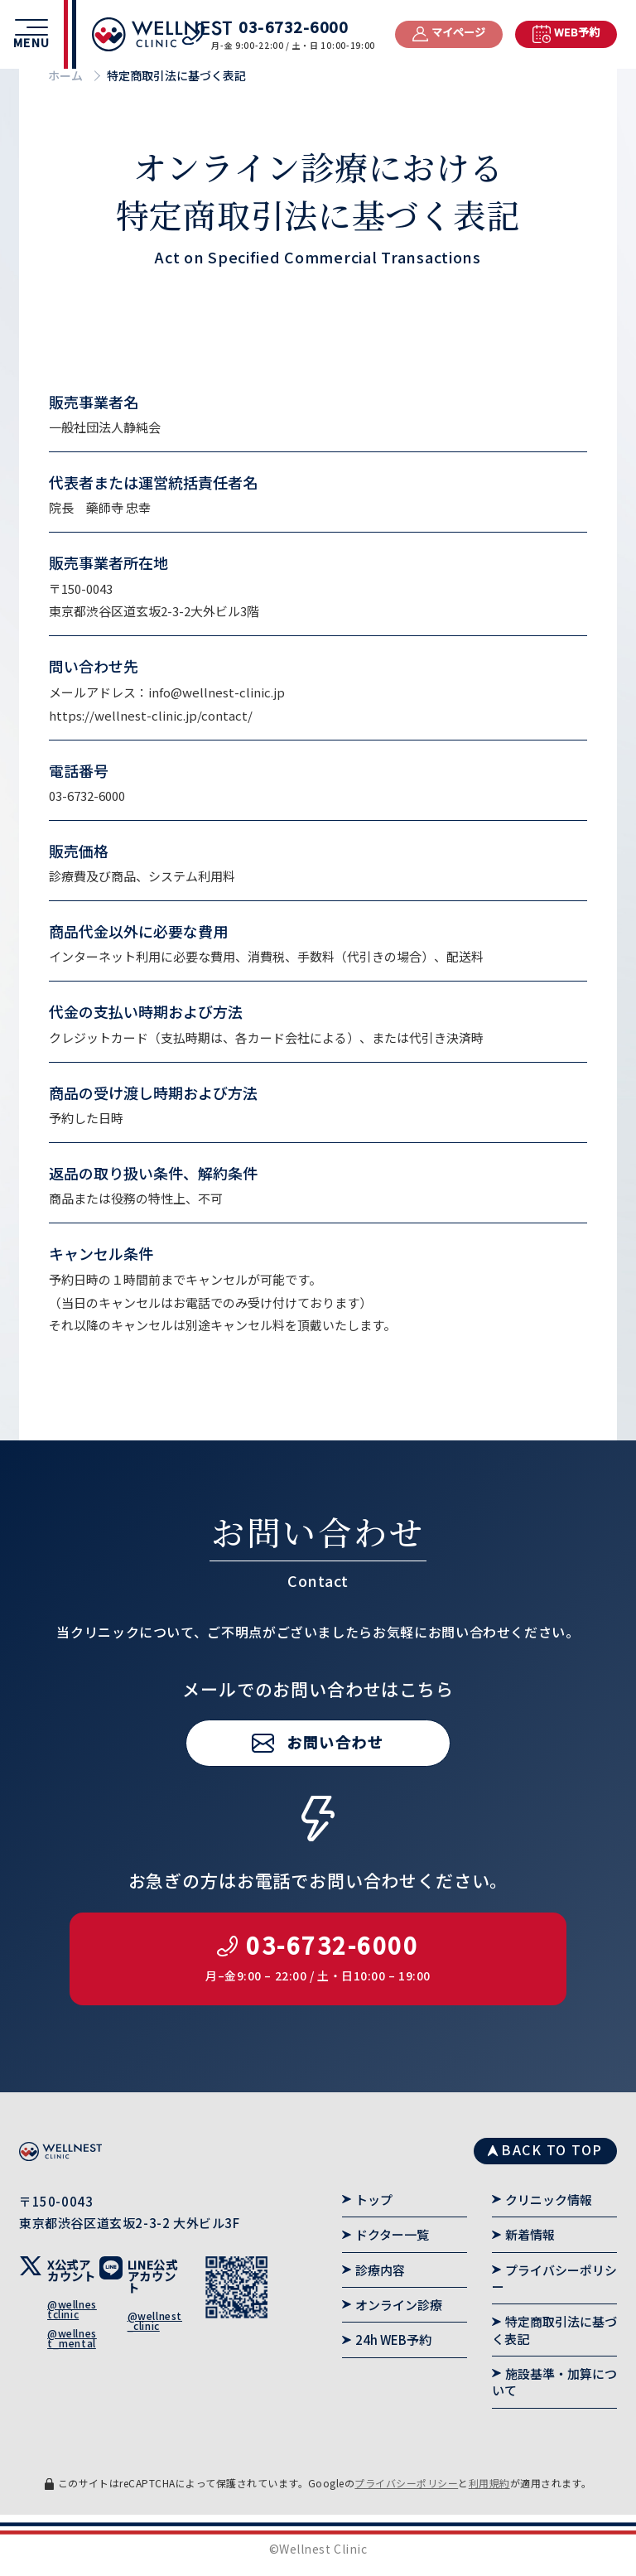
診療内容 (380, 2270)
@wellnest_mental (72, 2338)
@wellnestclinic (72, 2309)
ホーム (65, 75)
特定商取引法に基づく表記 (554, 2330)
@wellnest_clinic (155, 2320)
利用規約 (489, 2483)
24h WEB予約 (393, 2339)
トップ (374, 2199)
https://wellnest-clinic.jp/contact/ (151, 715)
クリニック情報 (548, 2199)
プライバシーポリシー (554, 2278)
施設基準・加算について (554, 2382)
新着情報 (530, 2234)
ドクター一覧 (392, 2234)
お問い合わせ (335, 1788)
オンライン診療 (398, 2304)
